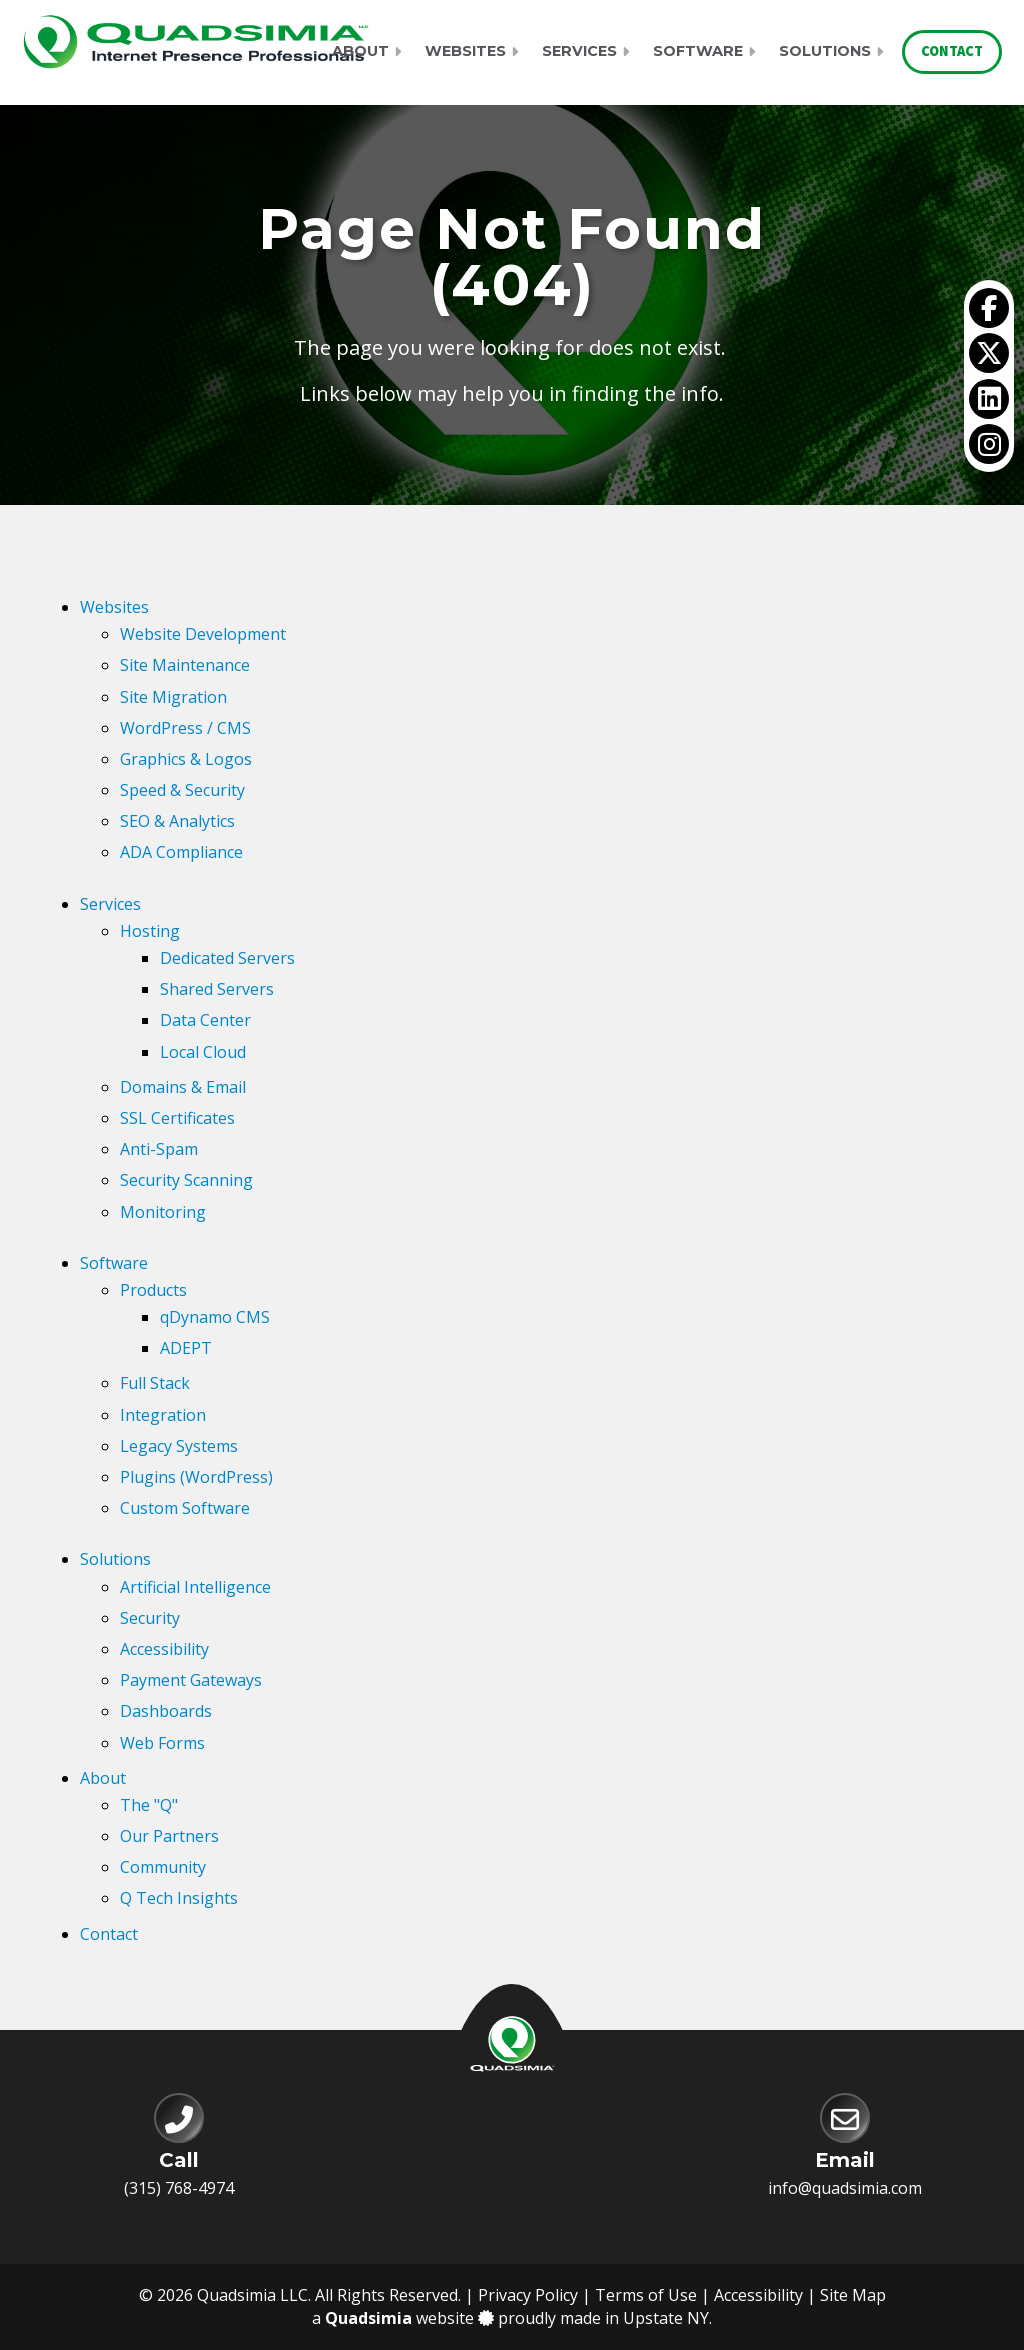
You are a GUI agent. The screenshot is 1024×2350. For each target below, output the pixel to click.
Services (579, 51)
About (360, 51)
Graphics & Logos (186, 759)
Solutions (825, 51)
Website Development (203, 634)
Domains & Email (183, 1087)
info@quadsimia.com (845, 2188)
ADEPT (186, 1348)
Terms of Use (646, 2295)
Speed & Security (182, 790)
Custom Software (185, 1508)
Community (163, 1867)
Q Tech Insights (179, 1898)
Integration (163, 1415)
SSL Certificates (177, 1118)
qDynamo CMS (215, 1317)
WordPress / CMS (185, 728)
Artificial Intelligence (195, 1587)
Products (153, 1290)
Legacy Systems (179, 1446)
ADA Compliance (181, 852)
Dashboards (166, 1711)
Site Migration (173, 697)
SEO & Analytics (177, 821)
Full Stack (155, 1383)
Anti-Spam (159, 1149)
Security (150, 1618)
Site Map (853, 2295)
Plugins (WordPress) (196, 1477)
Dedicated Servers (227, 958)
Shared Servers (217, 989)
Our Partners (169, 1836)
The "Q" (149, 1805)
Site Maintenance (185, 665)
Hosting (150, 931)
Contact (952, 51)
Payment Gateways (191, 1680)
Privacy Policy (528, 2295)
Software (698, 51)
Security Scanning (186, 1180)
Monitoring (163, 1212)
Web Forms (162, 1743)
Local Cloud (203, 1052)
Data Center (205, 1020)
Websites (465, 51)
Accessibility (164, 1649)
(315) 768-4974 (179, 2188)
